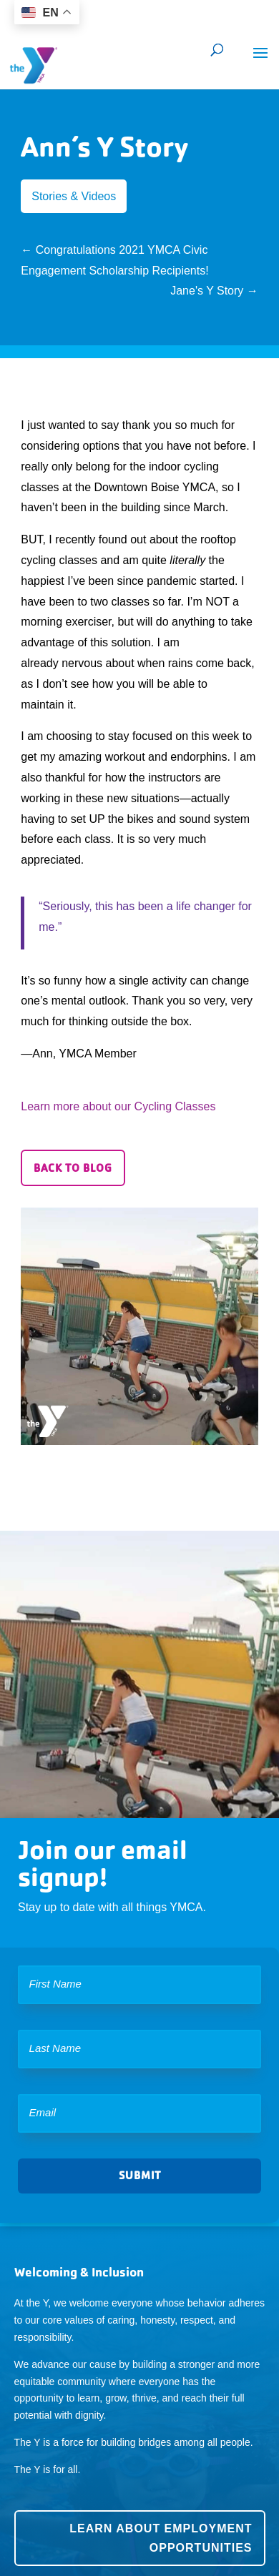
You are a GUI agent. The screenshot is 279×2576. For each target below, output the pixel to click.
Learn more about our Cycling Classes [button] (118, 1106)
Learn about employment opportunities (160, 2538)
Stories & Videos (73, 196)
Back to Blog (73, 1167)
